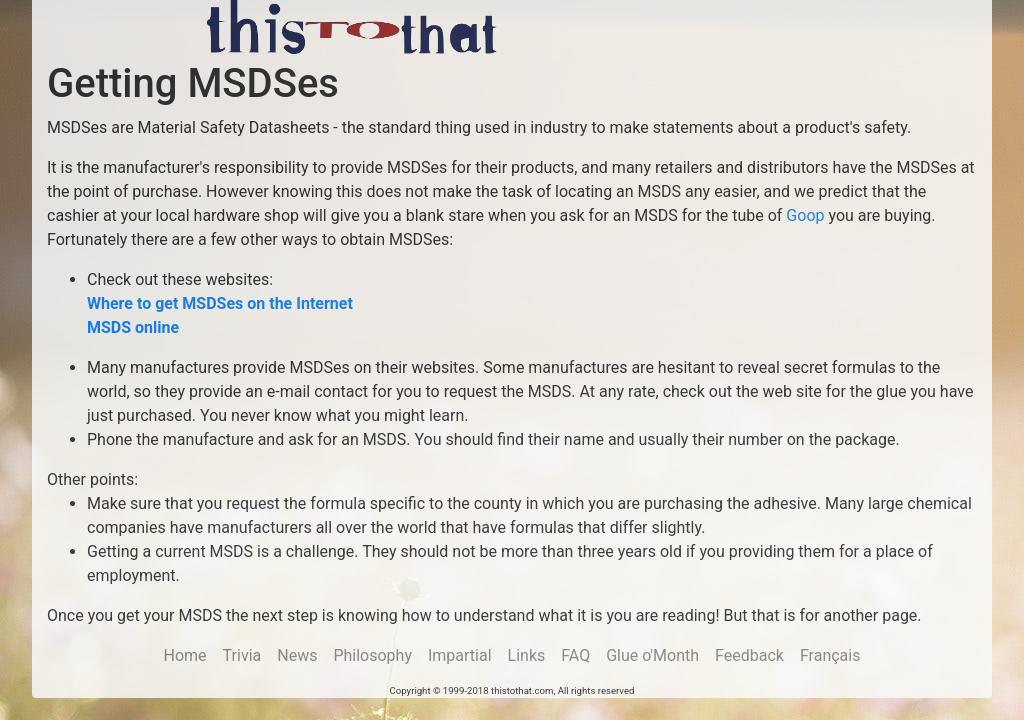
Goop (805, 215)
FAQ (575, 655)
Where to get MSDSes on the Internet (220, 303)
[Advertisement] (761, 30)
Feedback (749, 655)
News (297, 655)
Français (830, 655)
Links (527, 655)
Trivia (242, 655)
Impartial (460, 655)
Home (185, 655)
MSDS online (133, 327)
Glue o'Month (652, 655)
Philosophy (372, 655)
